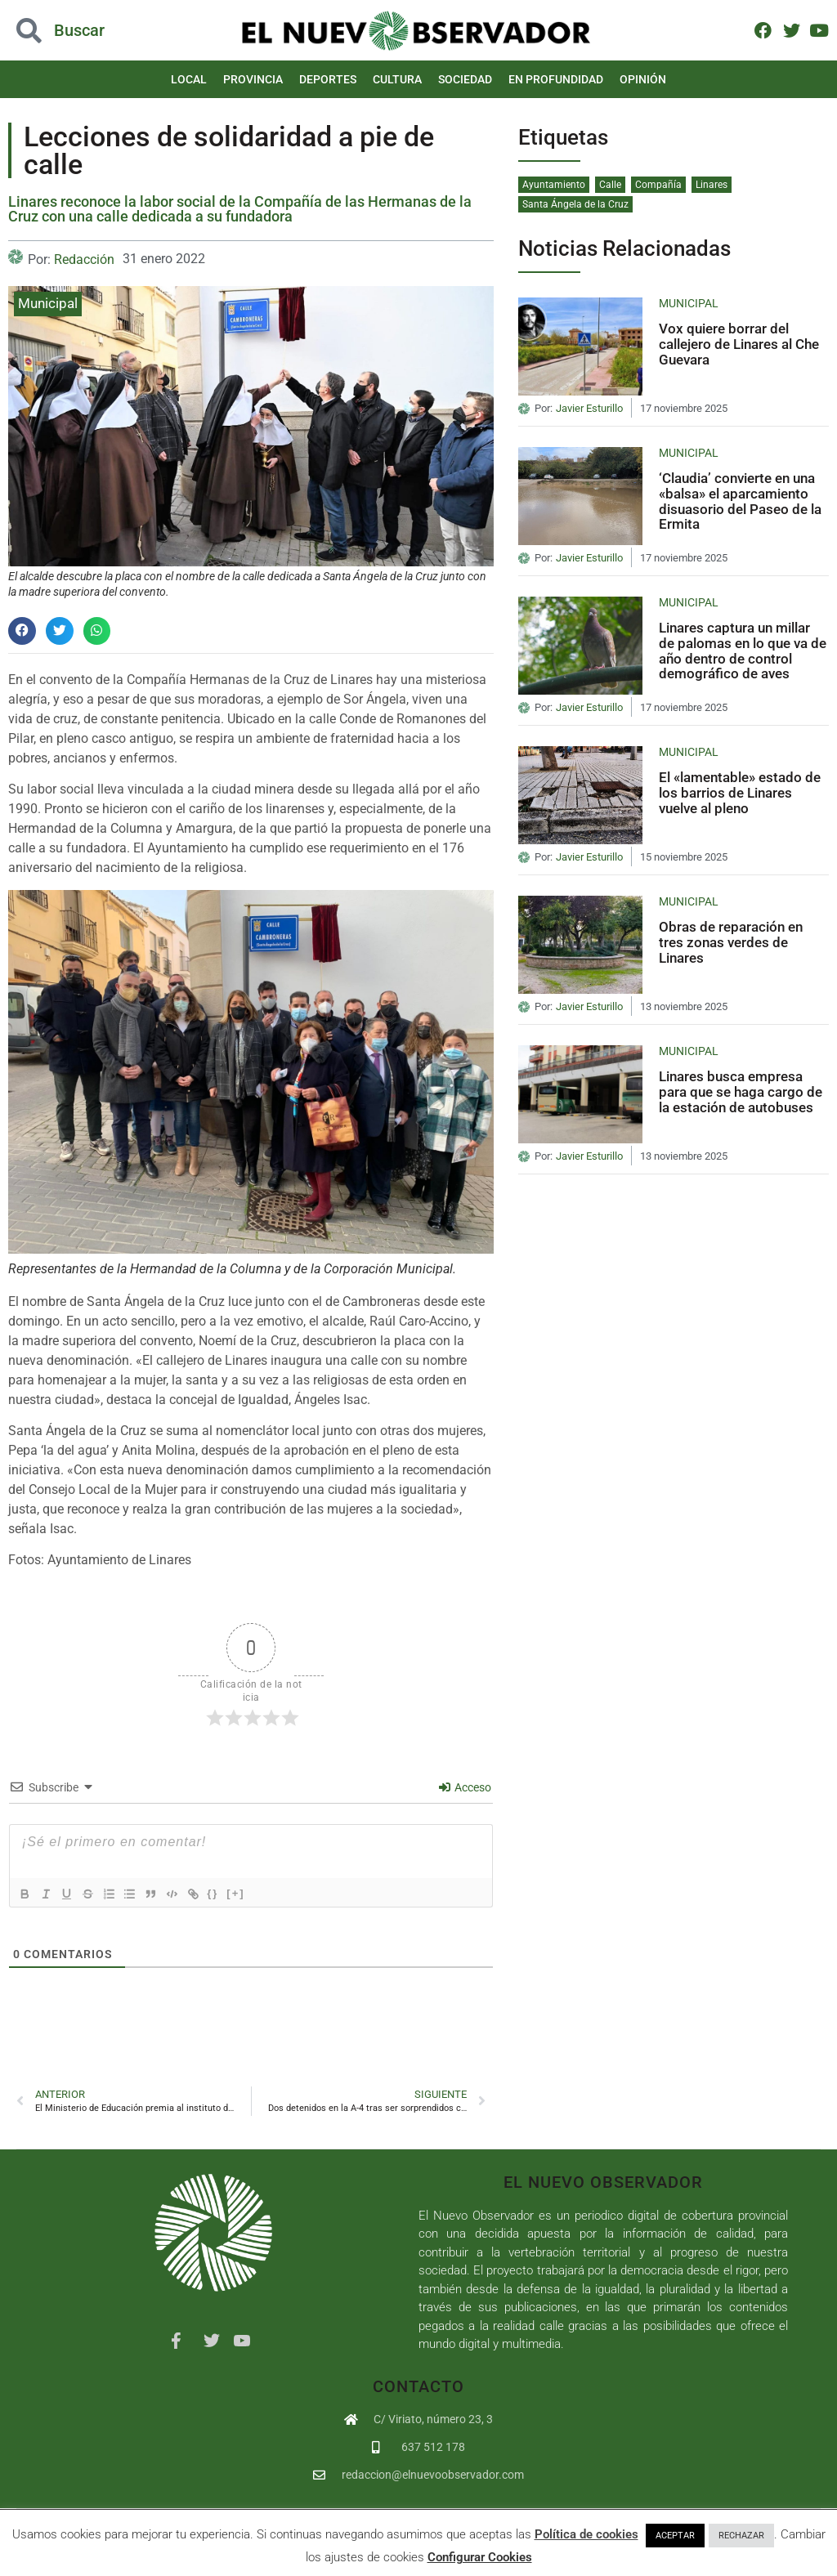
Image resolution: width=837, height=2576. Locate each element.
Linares (711, 184)
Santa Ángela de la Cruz (575, 204)
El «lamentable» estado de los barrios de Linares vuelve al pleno (740, 792)
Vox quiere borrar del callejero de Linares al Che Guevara (739, 343)
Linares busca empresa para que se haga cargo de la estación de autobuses (740, 1091)
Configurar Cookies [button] (479, 2557)
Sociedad (465, 79)
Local (189, 79)
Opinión (643, 79)
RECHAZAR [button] (741, 2535)
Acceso (465, 1787)
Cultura (397, 79)
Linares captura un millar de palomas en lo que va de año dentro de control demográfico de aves (742, 650)
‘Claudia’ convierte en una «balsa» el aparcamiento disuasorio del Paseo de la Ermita (740, 501)
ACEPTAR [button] (675, 2535)
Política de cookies (586, 2534)
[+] (253, 1893)
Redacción (84, 259)
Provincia (253, 79)
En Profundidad (555, 79)
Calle (610, 184)
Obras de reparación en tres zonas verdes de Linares (731, 942)
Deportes (327, 79)
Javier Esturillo (589, 409)
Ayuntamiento (553, 184)
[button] (22, 631)
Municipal (48, 303)
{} (229, 1893)
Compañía (658, 184)
